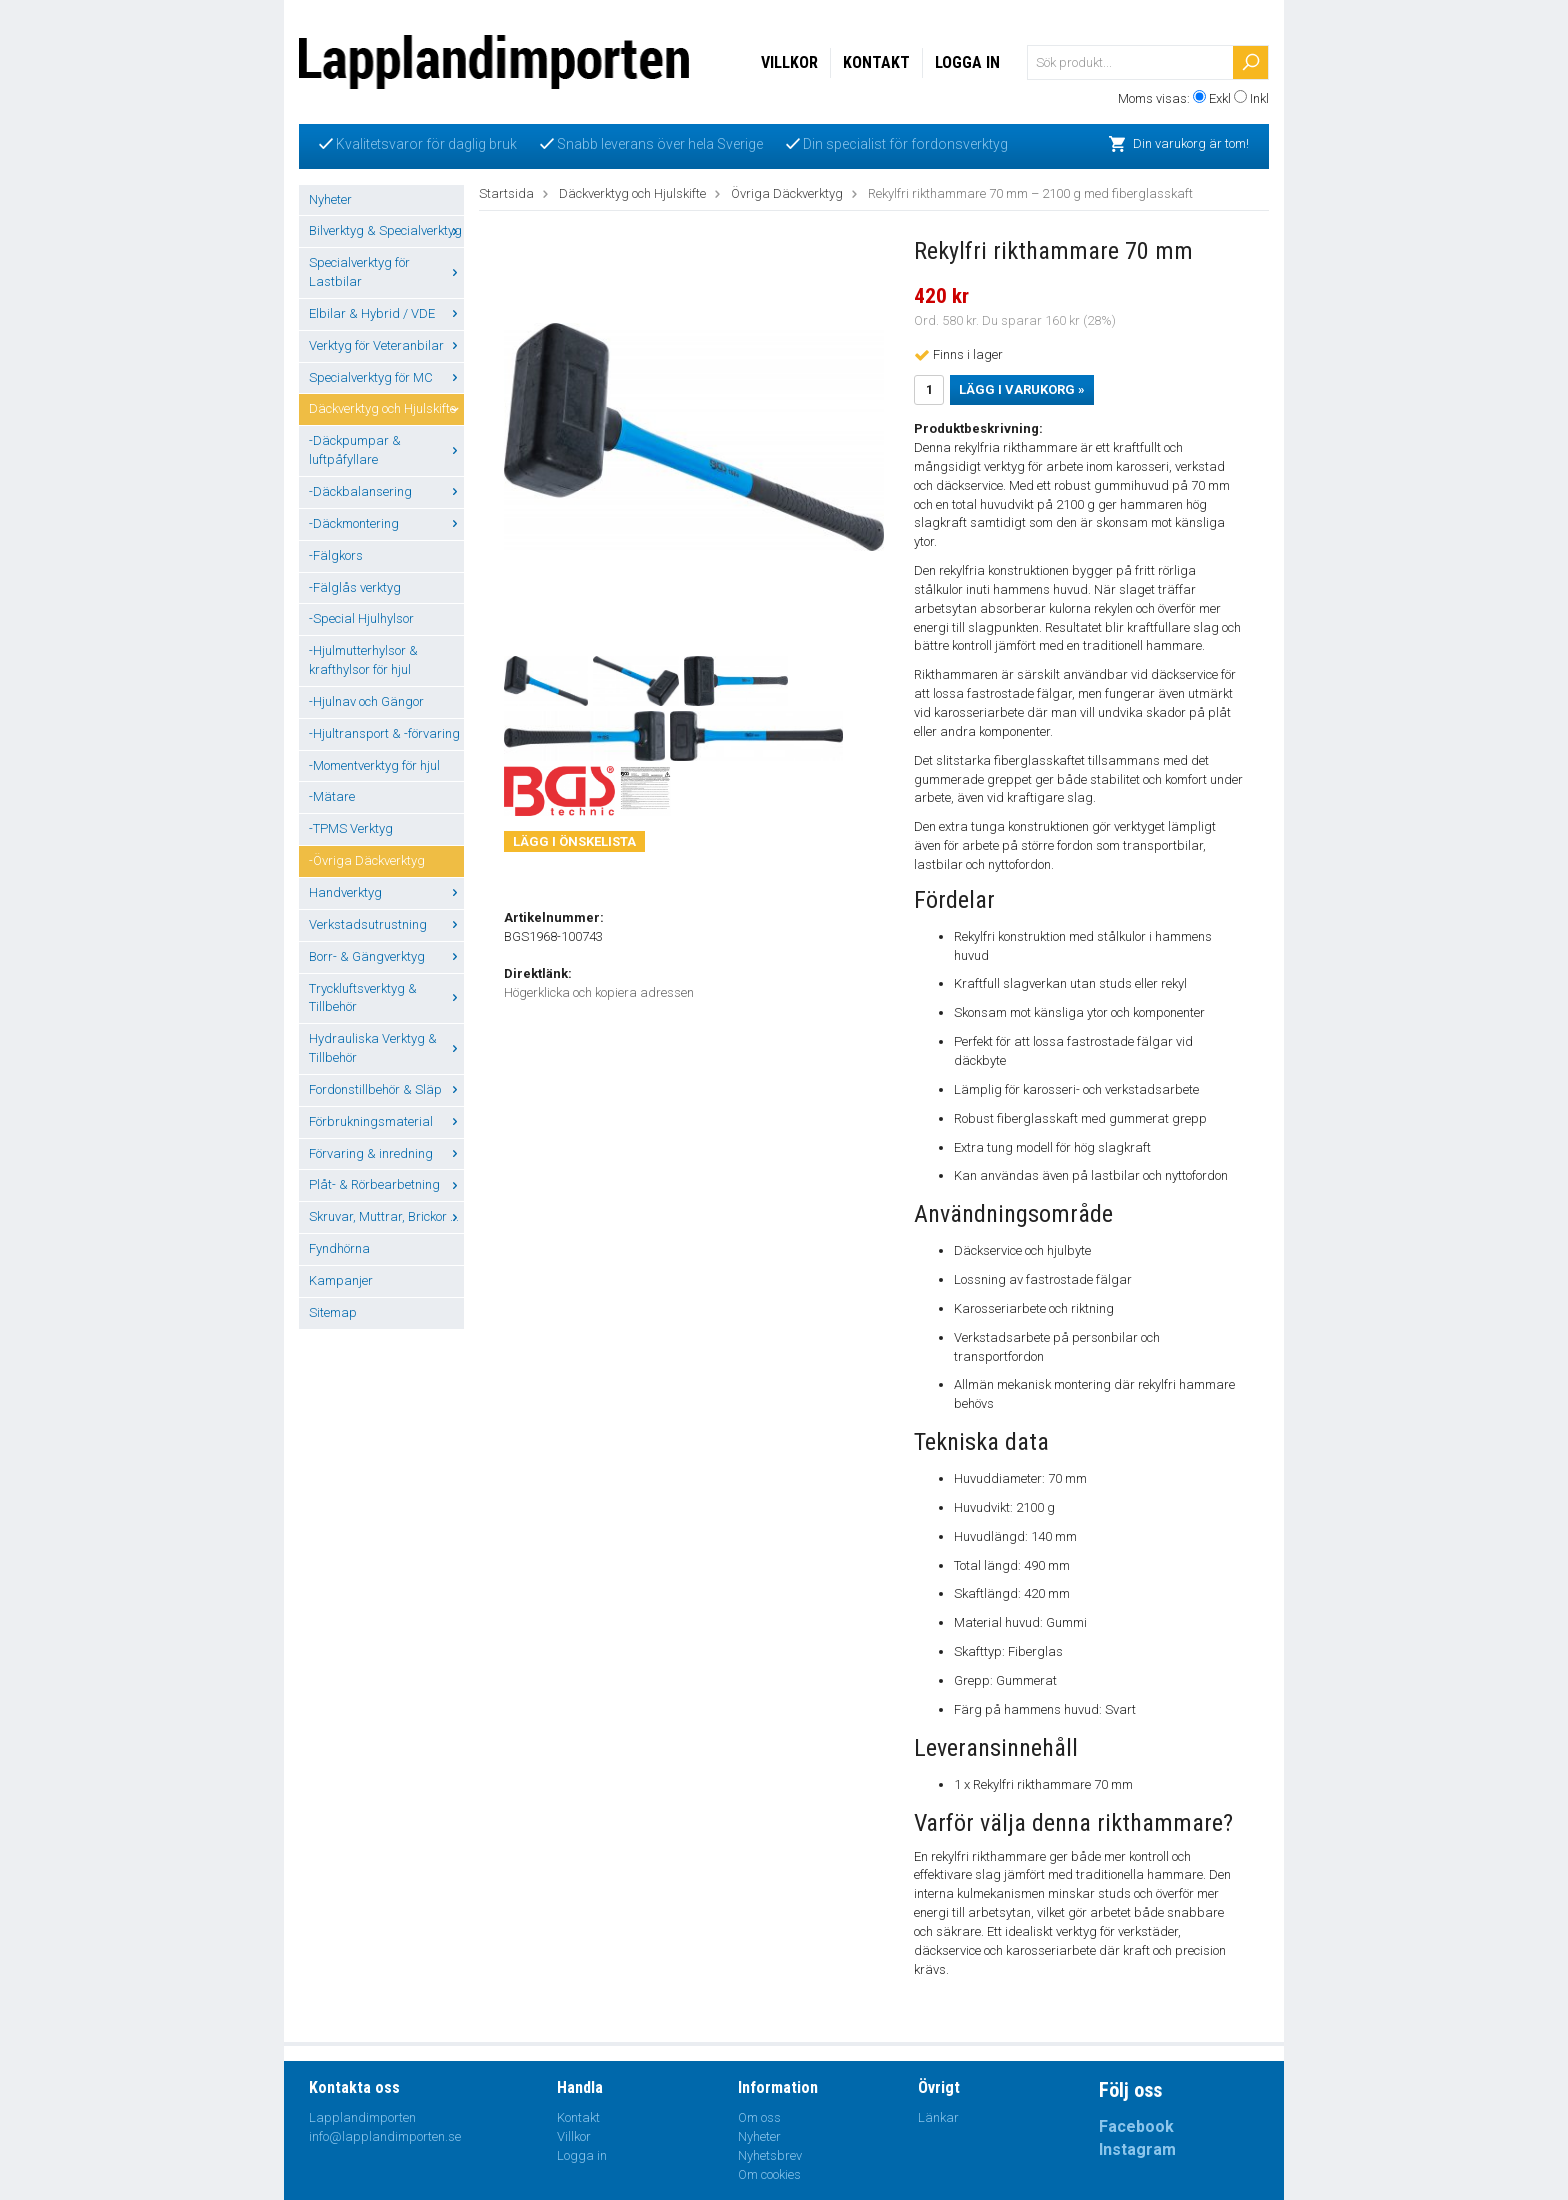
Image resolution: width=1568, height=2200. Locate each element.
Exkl (1220, 98)
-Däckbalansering (386, 491)
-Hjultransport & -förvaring (384, 733)
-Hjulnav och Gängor (366, 701)
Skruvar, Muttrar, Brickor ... (386, 1216)
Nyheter (330, 199)
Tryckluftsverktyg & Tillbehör (386, 998)
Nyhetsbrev (770, 2155)
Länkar (938, 2117)
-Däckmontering (386, 523)
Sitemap (333, 1312)
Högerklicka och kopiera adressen (599, 992)
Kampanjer (341, 1280)
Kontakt (876, 62)
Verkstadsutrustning (386, 924)
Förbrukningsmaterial (386, 1121)
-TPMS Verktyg (351, 828)
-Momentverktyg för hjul (374, 765)
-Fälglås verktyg (355, 587)
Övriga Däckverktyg (787, 193)
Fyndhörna (339, 1248)
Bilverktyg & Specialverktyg (386, 230)
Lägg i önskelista (574, 841)
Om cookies (769, 2174)
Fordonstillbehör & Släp (386, 1089)
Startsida (506, 193)
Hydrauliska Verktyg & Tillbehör (386, 1048)
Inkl (1259, 98)
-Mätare (332, 796)
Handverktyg (386, 892)
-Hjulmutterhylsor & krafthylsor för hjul (363, 660)
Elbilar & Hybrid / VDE (386, 313)
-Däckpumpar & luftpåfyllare (386, 450)
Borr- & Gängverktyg (386, 956)
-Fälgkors (336, 555)
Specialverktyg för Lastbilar (386, 272)
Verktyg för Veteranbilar (386, 345)
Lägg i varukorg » (1022, 389)
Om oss (759, 2117)
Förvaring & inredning (386, 1153)
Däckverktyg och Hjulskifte (386, 408)
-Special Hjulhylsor (361, 618)
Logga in (967, 62)
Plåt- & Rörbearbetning (386, 1184)
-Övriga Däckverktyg (367, 860)
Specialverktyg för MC (386, 377)
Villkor (789, 62)
